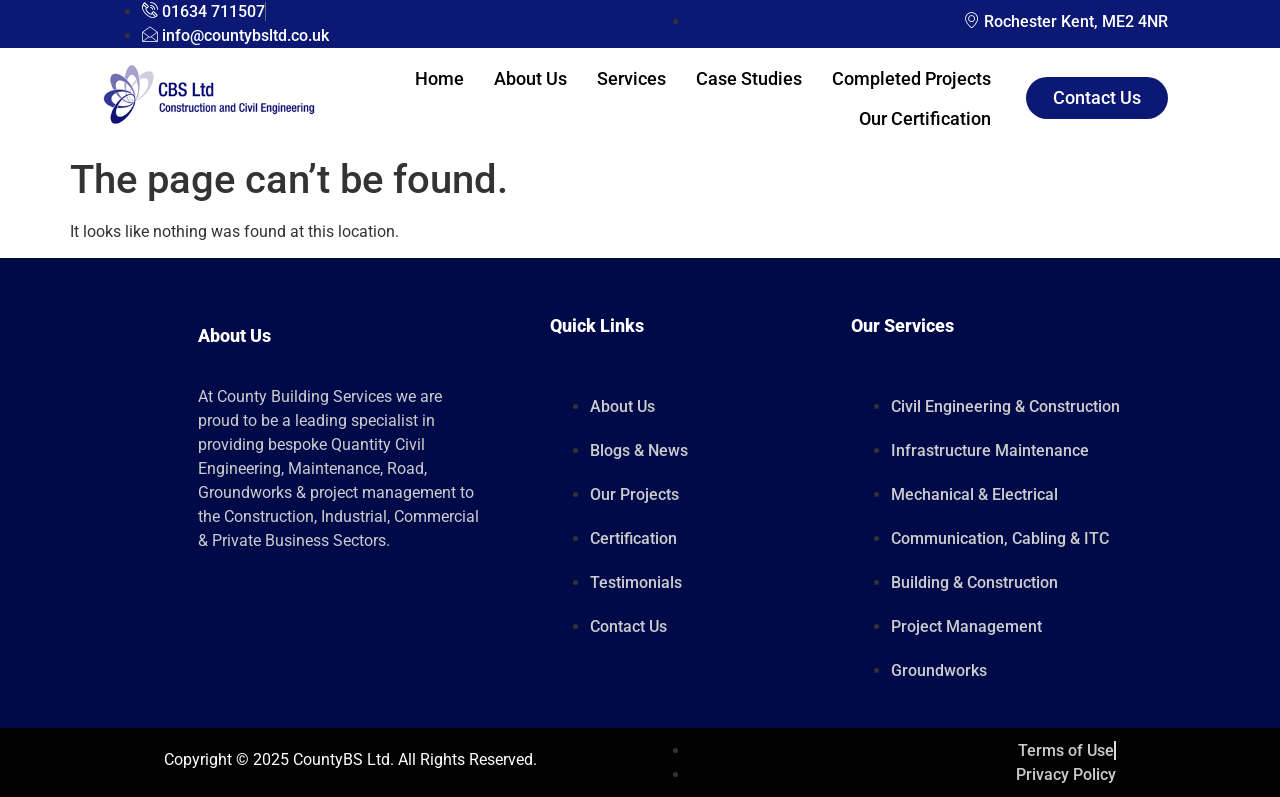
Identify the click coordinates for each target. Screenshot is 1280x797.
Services (631, 78)
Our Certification (925, 118)
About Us (530, 78)
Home (439, 78)
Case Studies (749, 78)
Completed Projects (911, 78)
